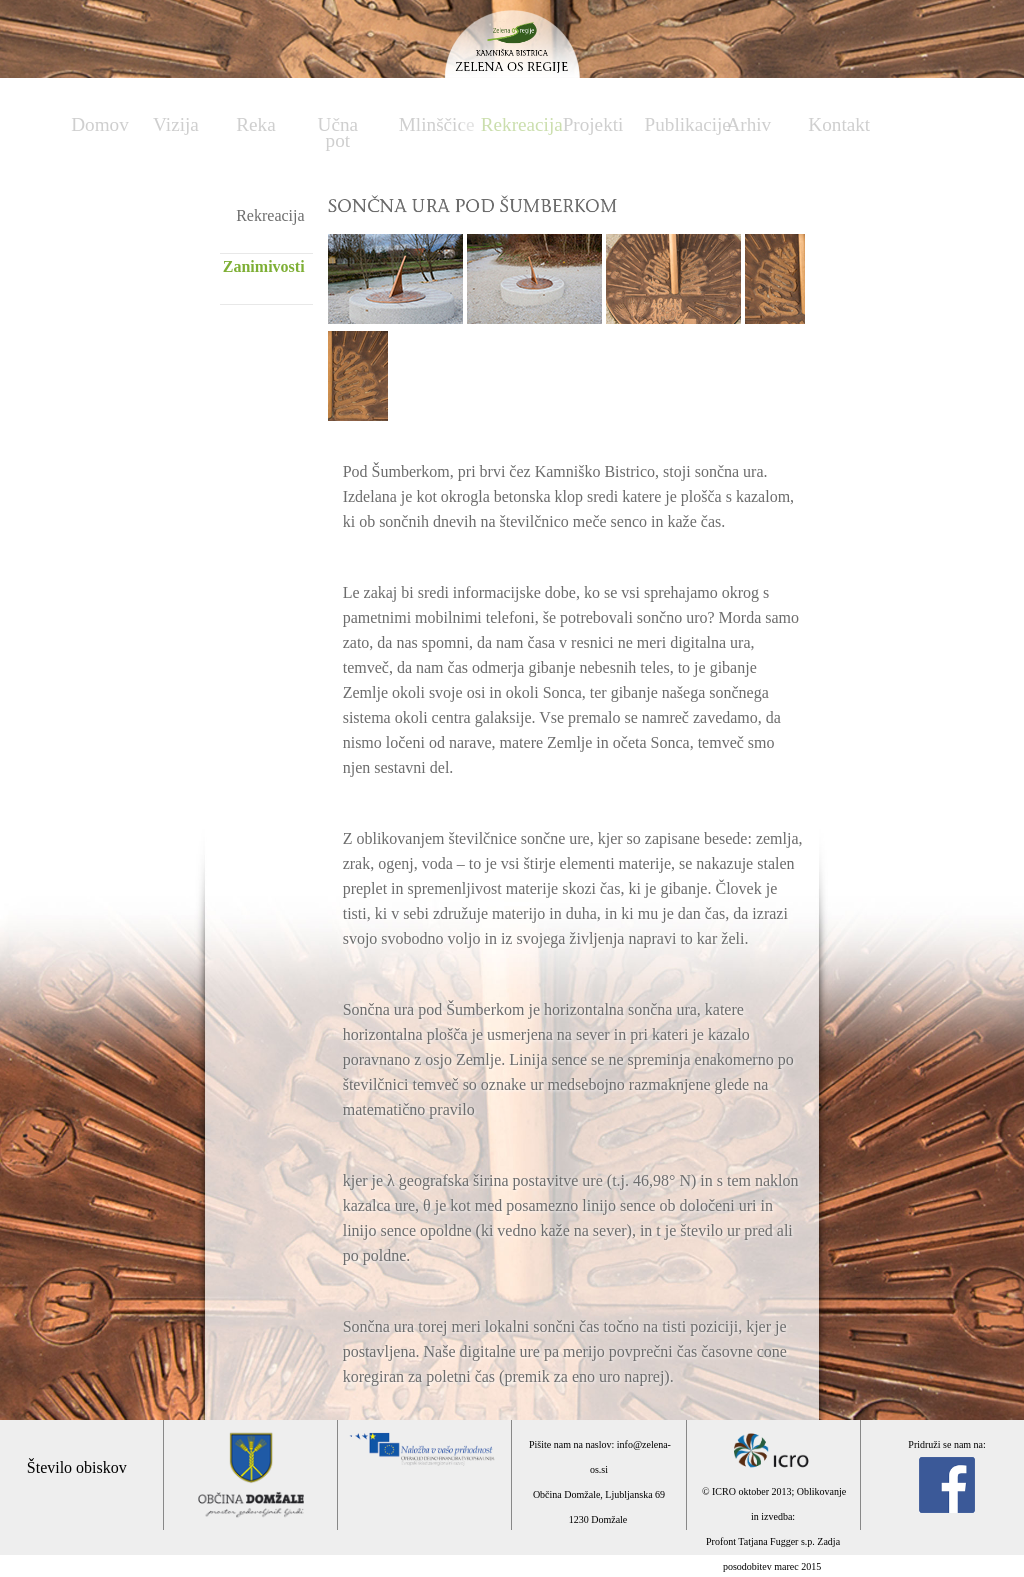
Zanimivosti (264, 266)
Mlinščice (430, 124)
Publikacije (676, 124)
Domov (100, 124)
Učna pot (338, 132)
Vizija (176, 124)
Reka (255, 124)
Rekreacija (512, 124)
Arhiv (748, 124)
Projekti (593, 124)
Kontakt (839, 124)
